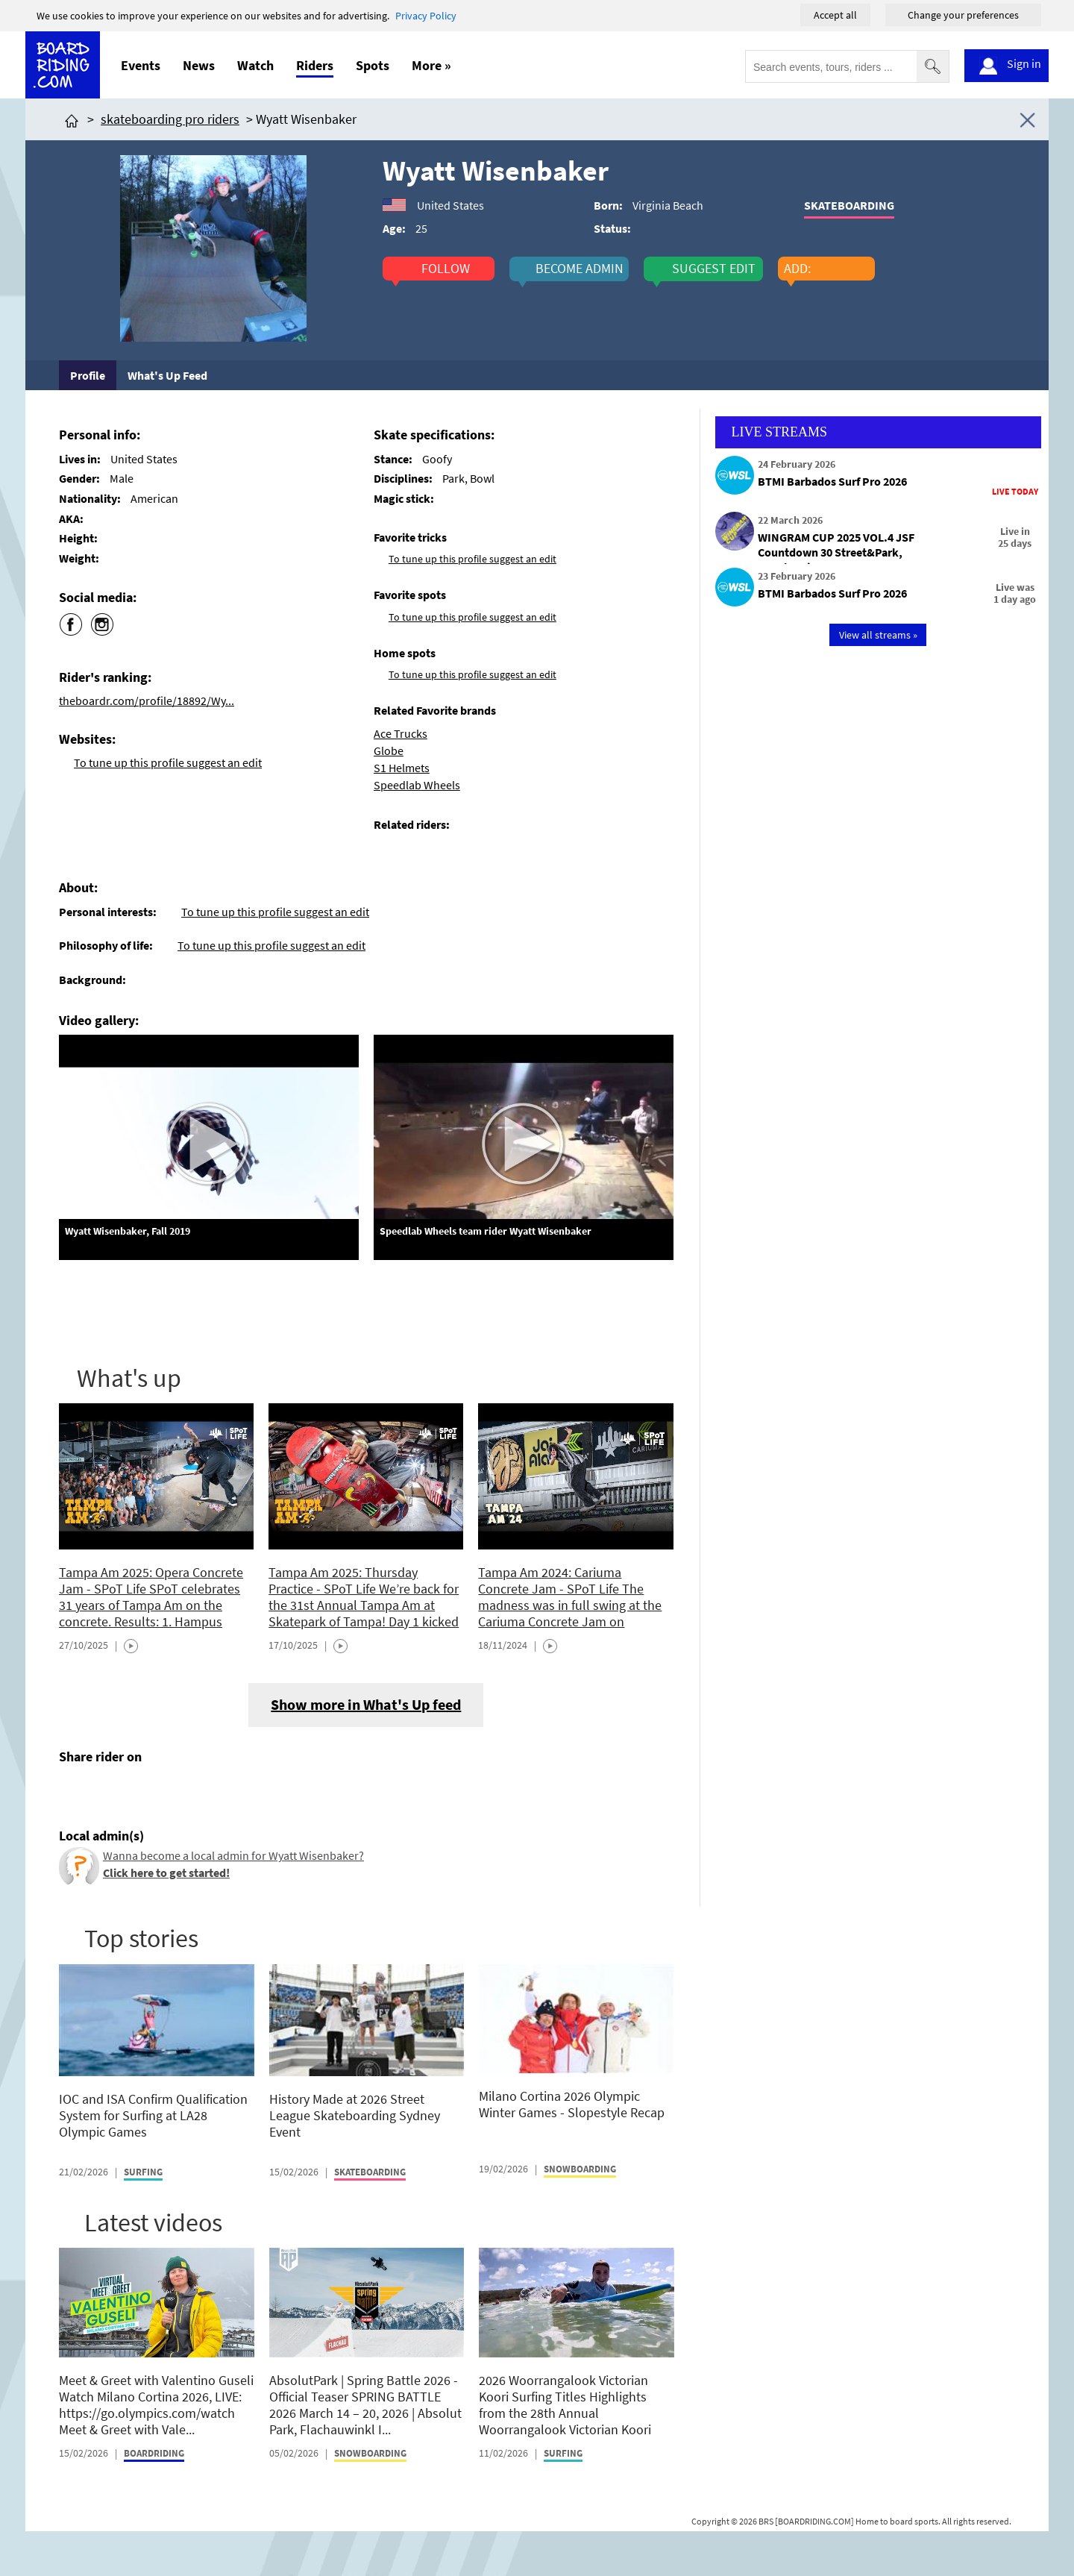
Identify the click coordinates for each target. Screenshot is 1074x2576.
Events (140, 65)
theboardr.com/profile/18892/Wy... (146, 700)
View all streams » (878, 635)
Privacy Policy (425, 15)
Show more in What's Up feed (366, 1704)
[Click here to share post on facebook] (74, 1791)
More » (431, 65)
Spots (372, 65)
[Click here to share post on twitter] (106, 1791)
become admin (580, 268)
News (199, 65)
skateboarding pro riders (170, 119)
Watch (255, 65)
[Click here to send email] (138, 1791)
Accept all (835, 15)
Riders (314, 65)
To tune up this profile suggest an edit (168, 762)
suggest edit (714, 268)
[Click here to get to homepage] (71, 119)
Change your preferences (963, 15)
